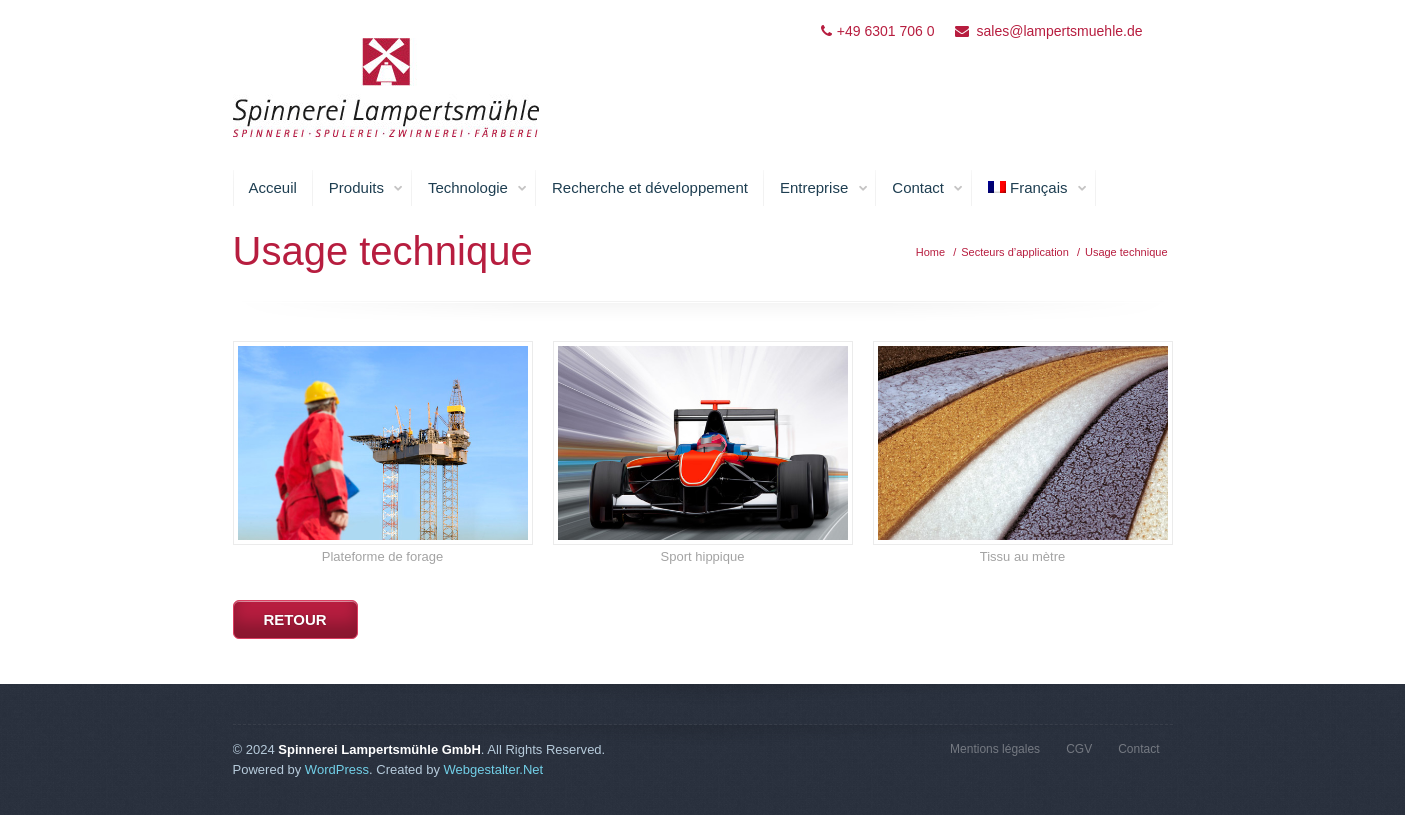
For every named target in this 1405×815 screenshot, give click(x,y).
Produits (366, 188)
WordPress (337, 769)
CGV (1079, 749)
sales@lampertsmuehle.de (1060, 31)
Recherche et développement (650, 187)
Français (1038, 188)
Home (930, 252)
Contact (928, 188)
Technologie (478, 188)
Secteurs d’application (1015, 252)
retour (295, 619)
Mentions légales (995, 749)
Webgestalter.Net (494, 769)
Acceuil (273, 187)
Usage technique (1126, 252)
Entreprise (824, 188)
